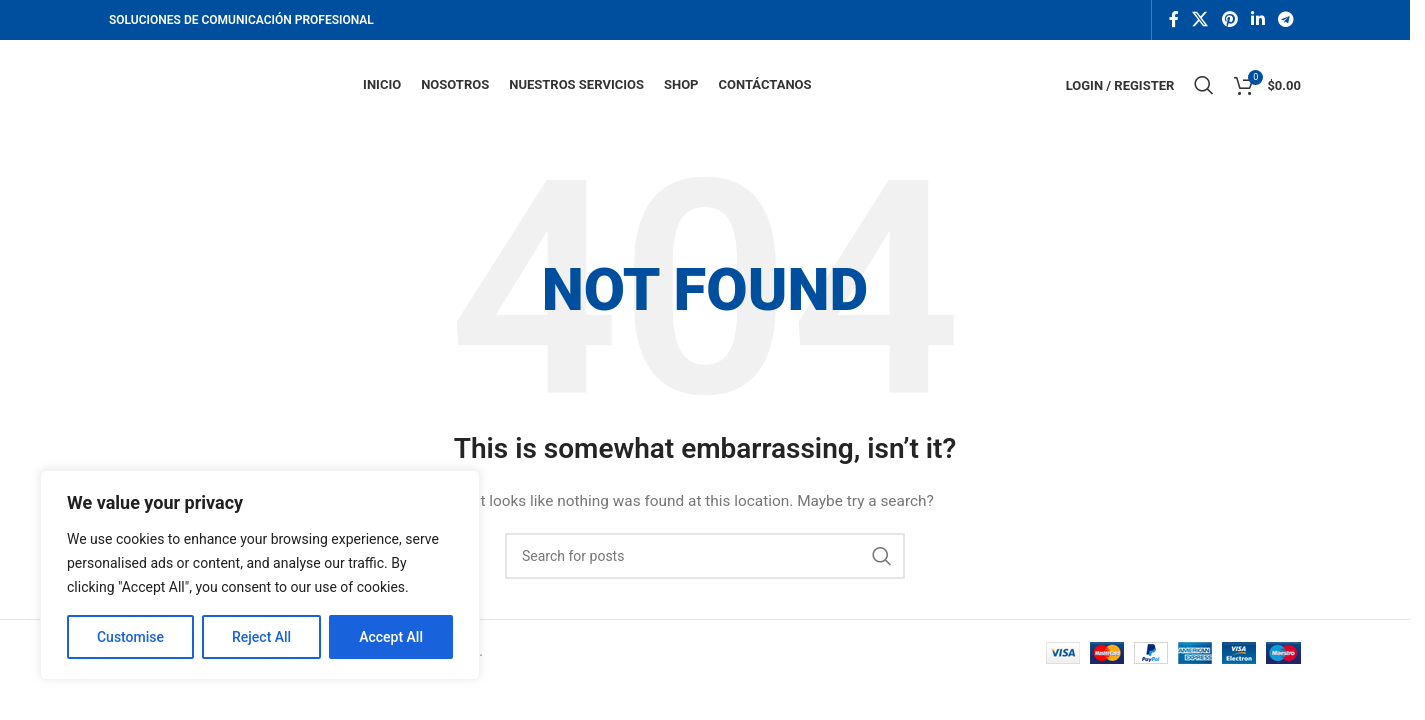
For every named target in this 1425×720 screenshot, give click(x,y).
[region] (260, 575)
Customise (130, 637)
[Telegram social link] (1286, 19)
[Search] (1204, 85)
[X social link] (1200, 19)
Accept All (391, 637)
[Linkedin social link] (1257, 19)
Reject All (261, 637)
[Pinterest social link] (1229, 19)
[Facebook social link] (1174, 19)
